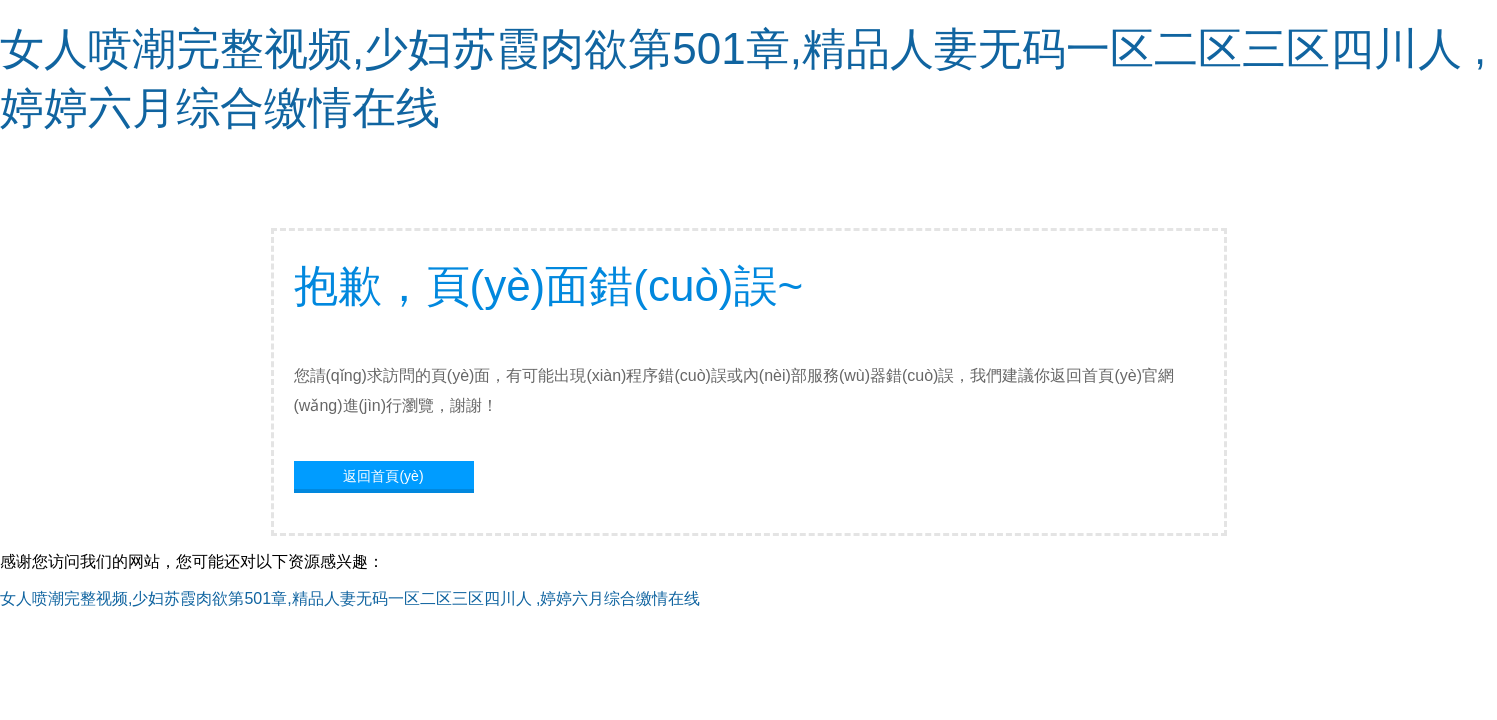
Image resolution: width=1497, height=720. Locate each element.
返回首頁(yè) (383, 476)
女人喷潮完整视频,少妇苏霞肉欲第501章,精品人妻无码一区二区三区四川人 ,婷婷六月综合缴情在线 (350, 598)
